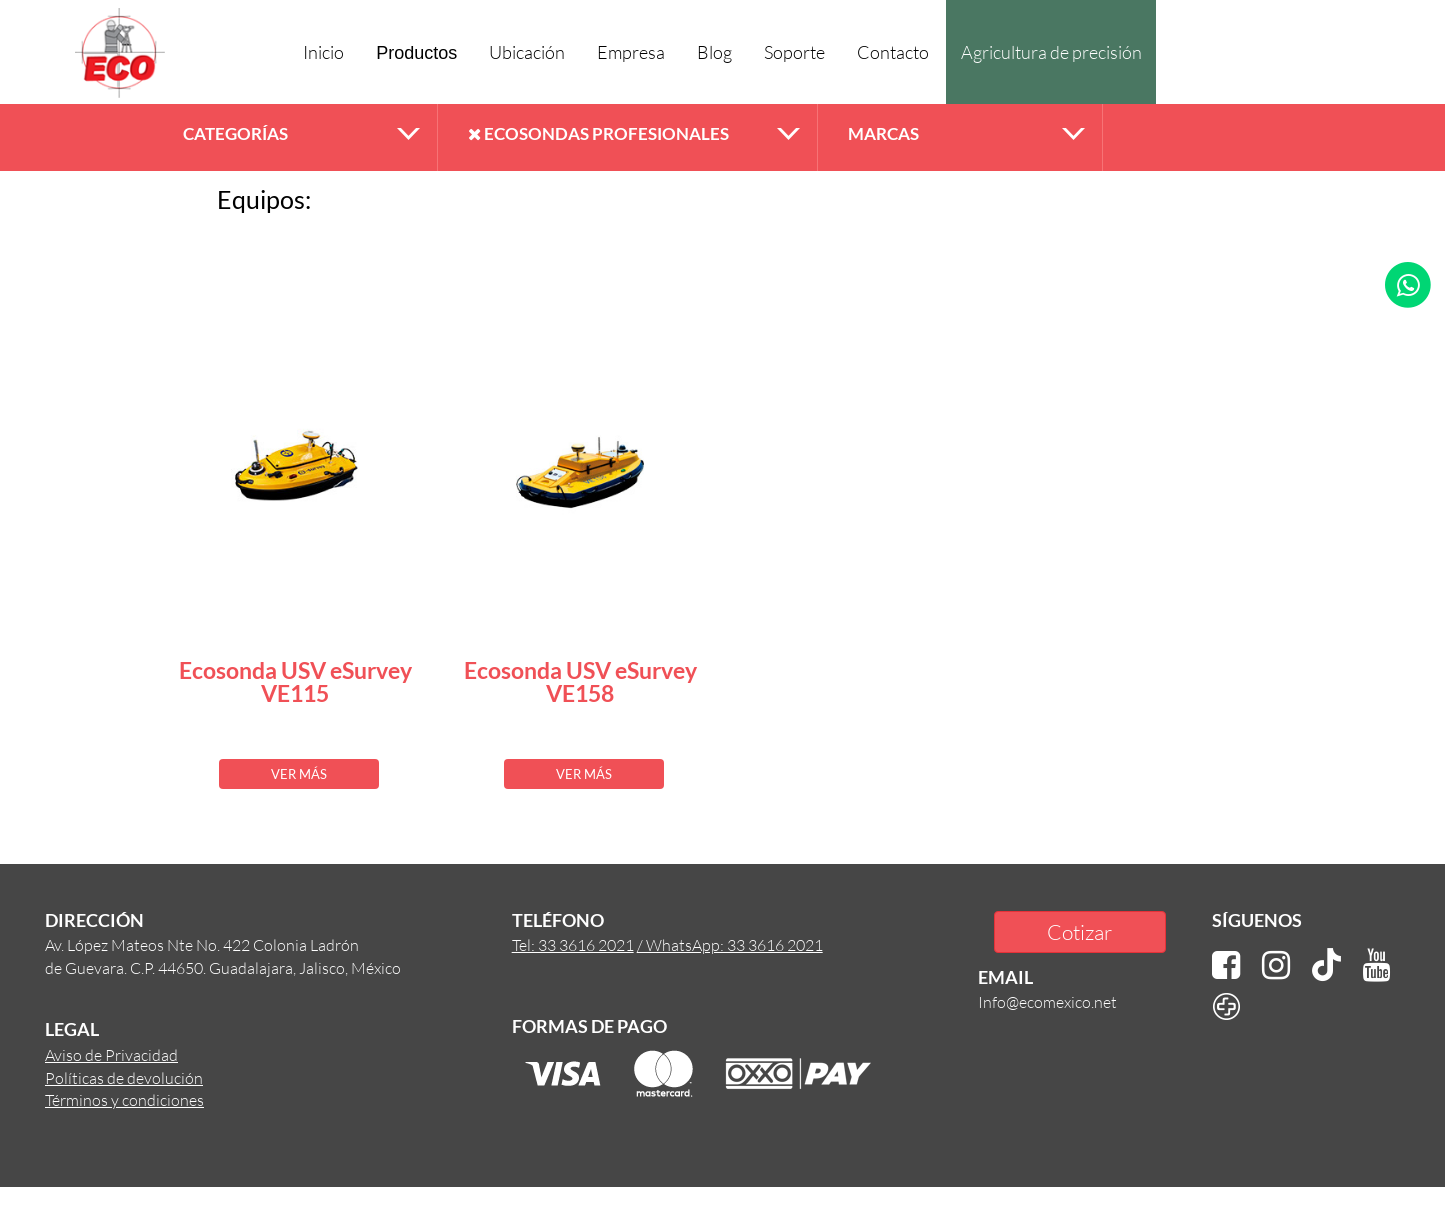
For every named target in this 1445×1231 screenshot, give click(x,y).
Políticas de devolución (124, 1077)
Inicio (323, 52)
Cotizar (1079, 931)
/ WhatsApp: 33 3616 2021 (730, 944)
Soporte (794, 52)
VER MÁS (299, 774)
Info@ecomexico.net (1047, 1001)
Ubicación (527, 52)
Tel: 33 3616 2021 (573, 944)
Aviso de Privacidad (111, 1054)
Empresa (631, 52)
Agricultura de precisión (1051, 52)
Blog (714, 52)
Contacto (893, 52)
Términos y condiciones (124, 1099)
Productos (416, 53)
